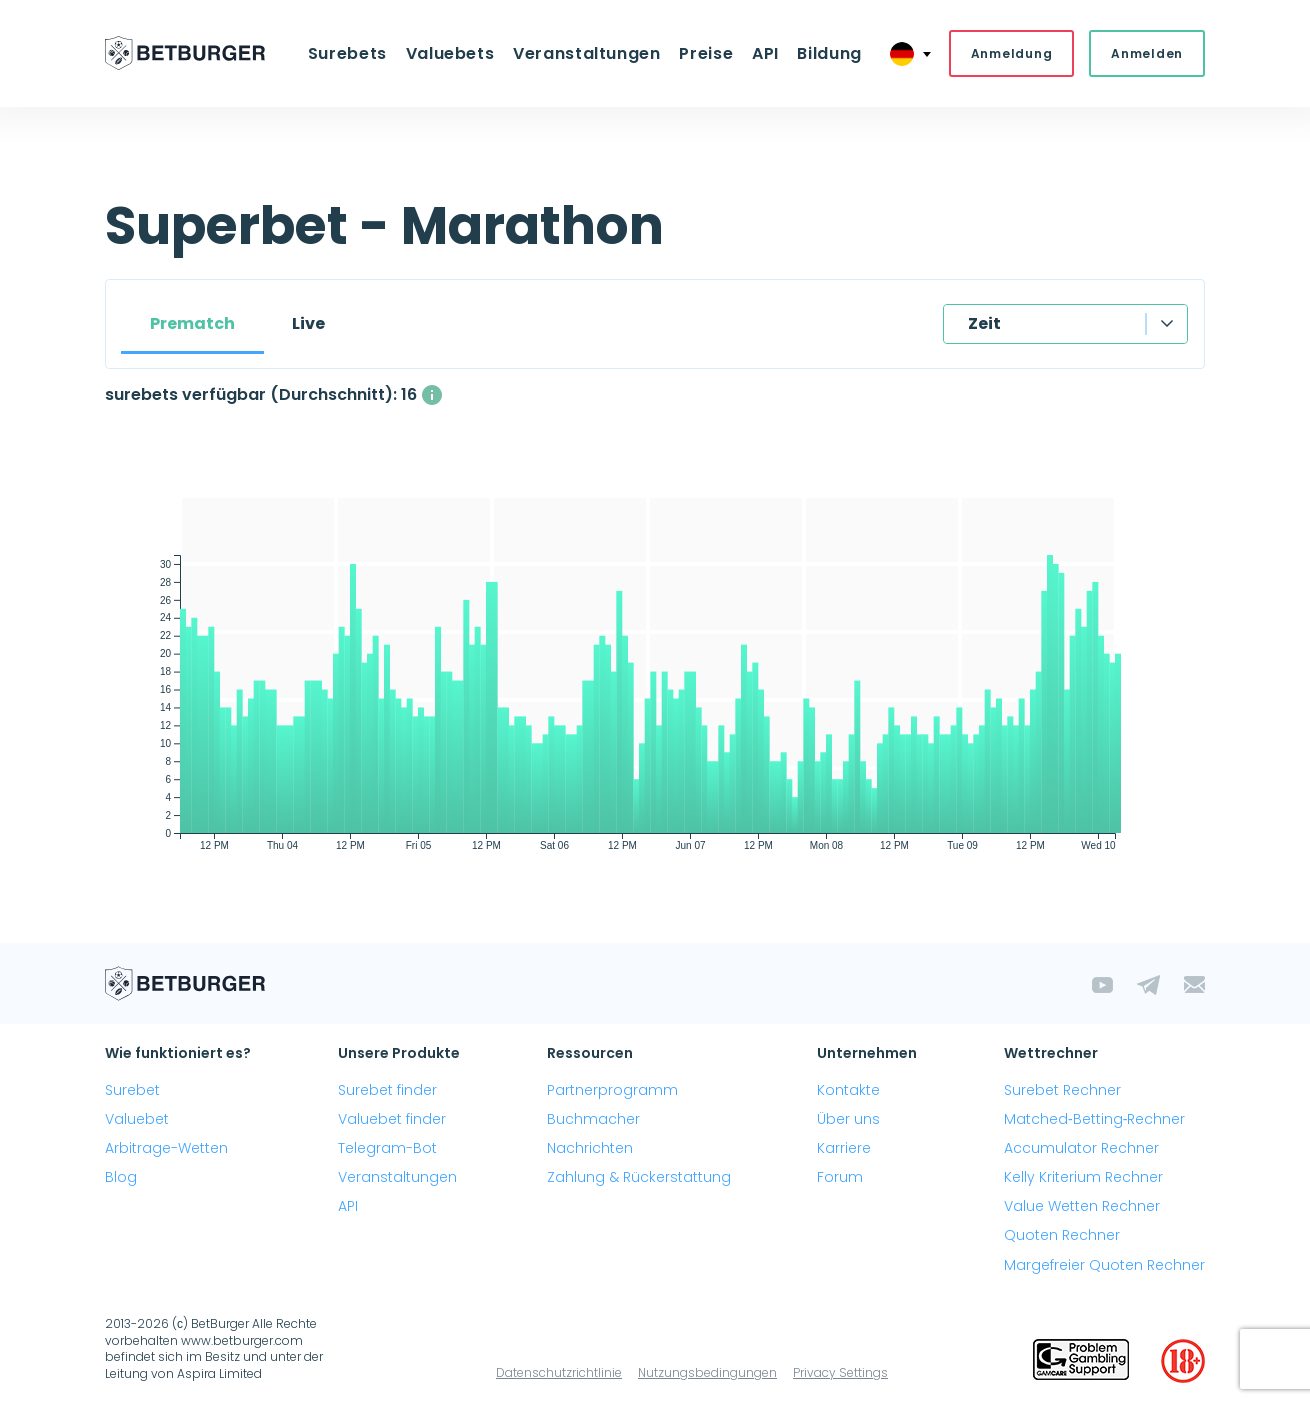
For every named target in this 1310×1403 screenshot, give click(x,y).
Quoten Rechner (1062, 1236)
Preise (706, 53)
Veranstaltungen (587, 53)
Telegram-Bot (387, 1148)
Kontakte (848, 1090)
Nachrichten (590, 1148)
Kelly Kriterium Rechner (1083, 1177)
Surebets (349, 53)
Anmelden (1147, 53)
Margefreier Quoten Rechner (1104, 1265)
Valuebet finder (392, 1119)
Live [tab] (308, 323)
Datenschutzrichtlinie (559, 1372)
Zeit (984, 323)
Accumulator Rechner (1081, 1148)
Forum (840, 1177)
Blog (121, 1177)
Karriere (844, 1148)
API (764, 53)
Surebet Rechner (1062, 1090)
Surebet (132, 1090)
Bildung (828, 53)
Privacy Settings (840, 1372)
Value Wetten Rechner (1082, 1207)
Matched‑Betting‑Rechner (1094, 1119)
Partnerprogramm (612, 1090)
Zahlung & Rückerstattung (639, 1177)
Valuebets (451, 53)
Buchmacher (593, 1119)
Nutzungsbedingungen (707, 1372)
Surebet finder (387, 1090)
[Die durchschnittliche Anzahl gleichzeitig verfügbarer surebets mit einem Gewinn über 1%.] (432, 395)
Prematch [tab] (192, 323)
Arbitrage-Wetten (166, 1148)
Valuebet (137, 1119)
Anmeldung (1011, 53)
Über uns (848, 1119)
